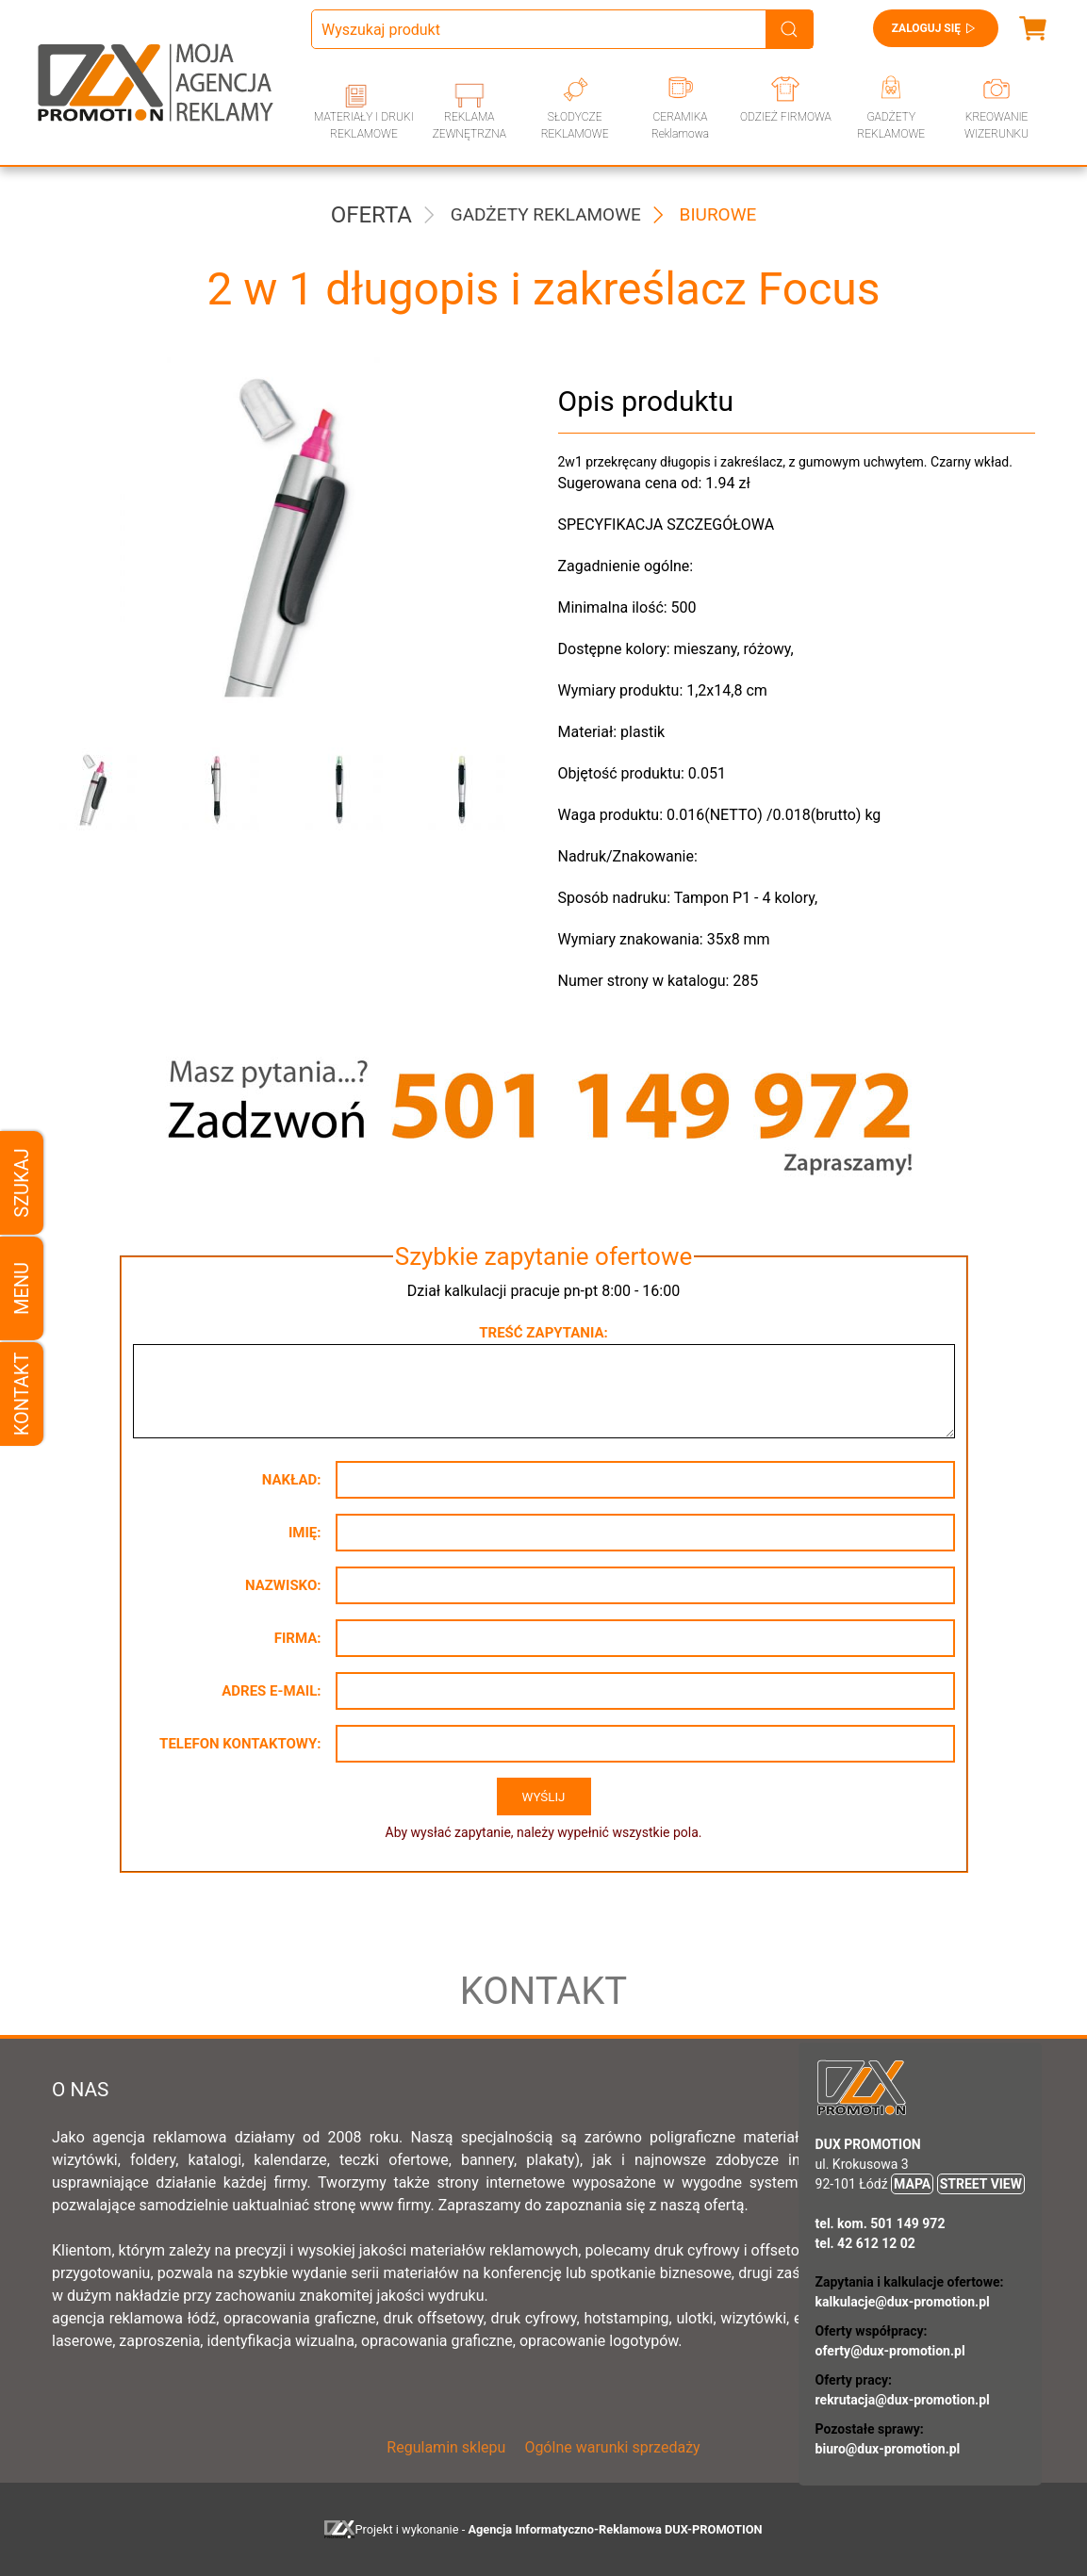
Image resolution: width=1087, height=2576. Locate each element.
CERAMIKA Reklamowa (680, 125)
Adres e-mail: (271, 1690)
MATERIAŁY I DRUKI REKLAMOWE (364, 125)
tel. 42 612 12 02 (865, 2243)
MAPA (912, 2183)
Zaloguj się (936, 28)
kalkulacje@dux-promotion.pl (902, 2301)
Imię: (304, 1532)
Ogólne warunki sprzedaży (612, 2447)
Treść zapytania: (543, 1332)
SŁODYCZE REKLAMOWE (575, 125)
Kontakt (21, 1394)
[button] (99, 789)
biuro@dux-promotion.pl (888, 2448)
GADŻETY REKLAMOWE (891, 125)
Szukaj (21, 1182)
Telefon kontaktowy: (240, 1743)
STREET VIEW (981, 2183)
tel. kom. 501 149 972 (880, 2223)
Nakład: (291, 1479)
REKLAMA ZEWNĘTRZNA (469, 125)
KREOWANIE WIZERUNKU (996, 125)
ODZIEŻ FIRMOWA (786, 116)
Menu (21, 1287)
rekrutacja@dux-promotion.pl (902, 2399)
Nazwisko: (283, 1585)
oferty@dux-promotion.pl (890, 2350)
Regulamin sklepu (446, 2447)
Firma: (297, 1638)
